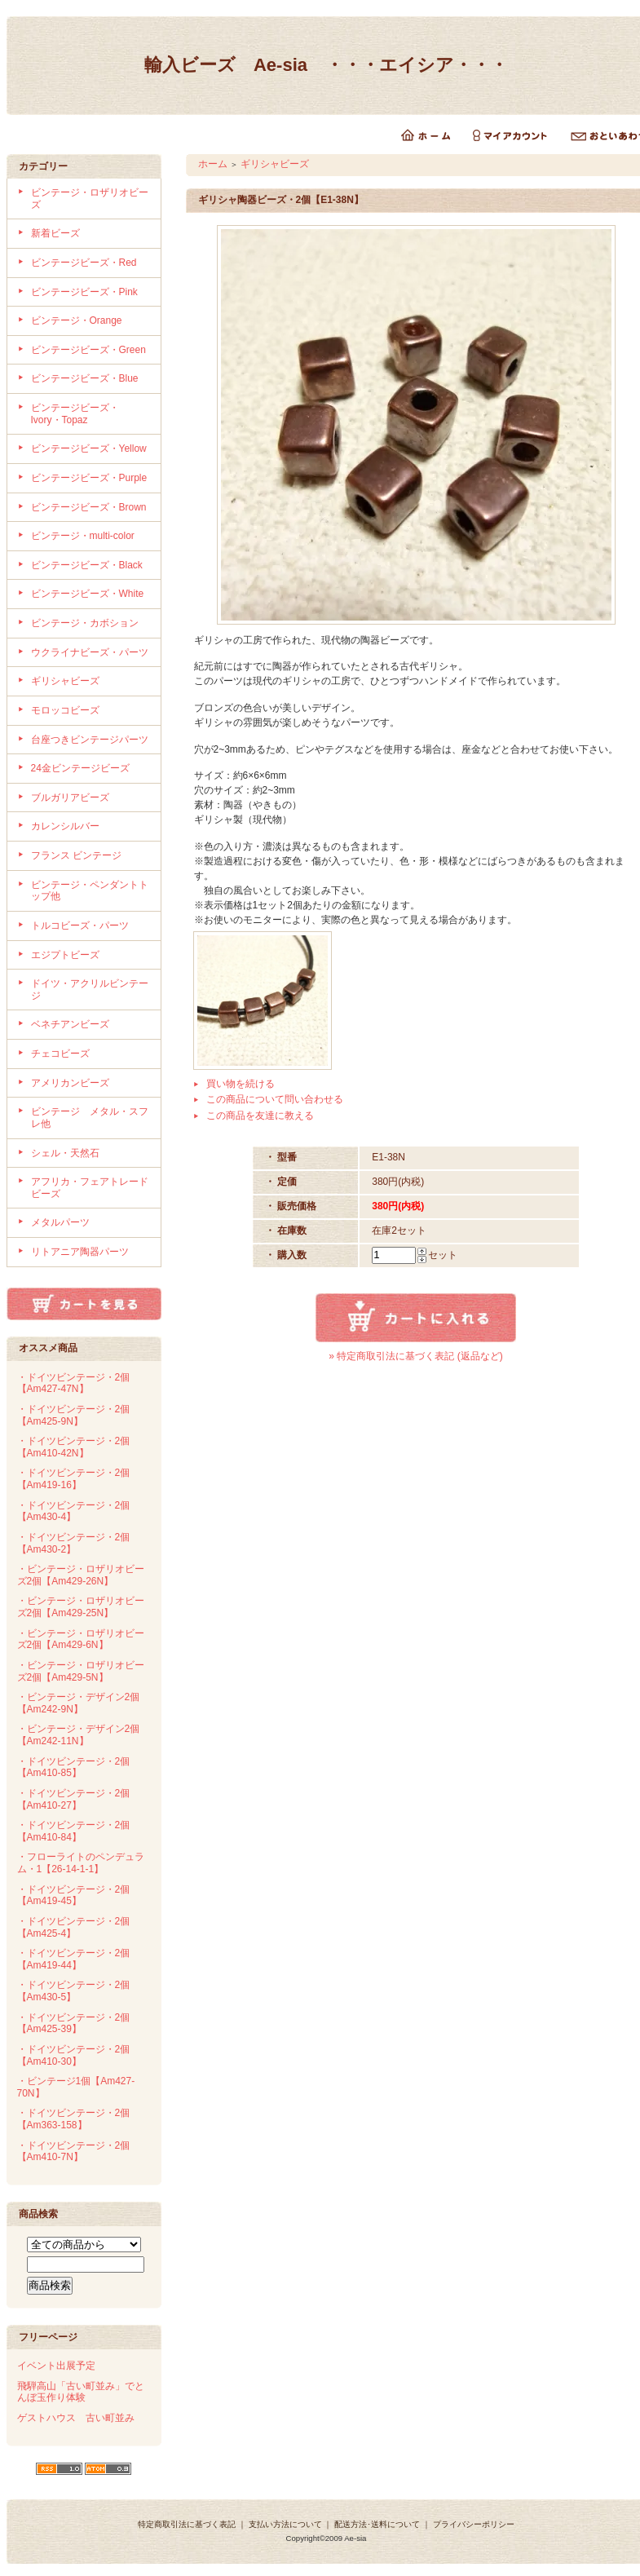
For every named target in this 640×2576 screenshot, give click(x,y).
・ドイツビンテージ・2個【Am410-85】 (73, 1767)
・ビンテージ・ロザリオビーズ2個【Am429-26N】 (80, 1575)
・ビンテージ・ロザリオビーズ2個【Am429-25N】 (80, 1607)
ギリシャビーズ (65, 681)
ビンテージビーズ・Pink (84, 292)
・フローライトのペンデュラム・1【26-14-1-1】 (80, 1863)
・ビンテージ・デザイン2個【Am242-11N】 (78, 1735)
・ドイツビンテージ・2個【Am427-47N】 (73, 1383)
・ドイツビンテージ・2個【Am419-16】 (73, 1479)
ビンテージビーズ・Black (87, 565)
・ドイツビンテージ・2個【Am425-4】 (73, 1927)
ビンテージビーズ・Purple (89, 478)
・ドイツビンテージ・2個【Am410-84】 (73, 1831)
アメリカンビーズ (70, 1083)
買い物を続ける (240, 1083)
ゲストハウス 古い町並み (76, 2418)
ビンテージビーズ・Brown (89, 507)
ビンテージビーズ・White (87, 593)
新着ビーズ (55, 233)
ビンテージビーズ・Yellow (89, 448)
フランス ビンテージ (76, 855)
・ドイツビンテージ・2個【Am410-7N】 (73, 2151)
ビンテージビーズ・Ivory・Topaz (75, 414)
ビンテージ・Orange (76, 320)
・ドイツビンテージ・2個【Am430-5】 (73, 1991)
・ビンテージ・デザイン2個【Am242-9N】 (78, 1703)
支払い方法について (285, 2524)
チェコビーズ (60, 1053)
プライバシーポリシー (473, 2524)
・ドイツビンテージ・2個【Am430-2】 (73, 1543)
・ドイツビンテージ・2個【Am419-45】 (73, 1895)
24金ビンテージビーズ (80, 768)
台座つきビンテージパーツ (89, 739)
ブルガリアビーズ (70, 797)
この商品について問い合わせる (274, 1099)
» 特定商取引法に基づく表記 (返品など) (415, 1356)
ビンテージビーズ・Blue (85, 378)
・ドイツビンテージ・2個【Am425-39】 (73, 2023)
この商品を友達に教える (260, 1115)
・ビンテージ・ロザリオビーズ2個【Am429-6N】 (80, 1639)
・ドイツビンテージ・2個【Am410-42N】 (73, 1447)
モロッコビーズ (65, 710)
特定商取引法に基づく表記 (187, 2524)
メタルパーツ (60, 1222)
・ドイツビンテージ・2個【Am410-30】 (73, 2055)
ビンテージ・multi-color (83, 535)
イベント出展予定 (56, 2365)
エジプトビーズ (65, 955)
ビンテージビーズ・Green (88, 350)
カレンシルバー (65, 826)
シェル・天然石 (65, 1153)
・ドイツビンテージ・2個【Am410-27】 (73, 1799)
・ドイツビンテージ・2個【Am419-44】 (73, 1959)
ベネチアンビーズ (70, 1024)
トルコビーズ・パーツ (80, 925)
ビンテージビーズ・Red (84, 262)
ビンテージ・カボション (85, 623)
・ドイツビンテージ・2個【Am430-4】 (73, 1511)
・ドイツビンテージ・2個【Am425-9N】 (73, 1415)
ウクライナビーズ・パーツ (89, 652)
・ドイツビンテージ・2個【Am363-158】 (73, 2119)
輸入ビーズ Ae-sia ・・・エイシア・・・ (326, 65)
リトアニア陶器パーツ (80, 1251)
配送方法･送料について (377, 2524)
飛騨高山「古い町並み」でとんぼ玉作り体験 (80, 2392)
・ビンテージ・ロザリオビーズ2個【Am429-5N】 (80, 1671)
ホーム (212, 164)
